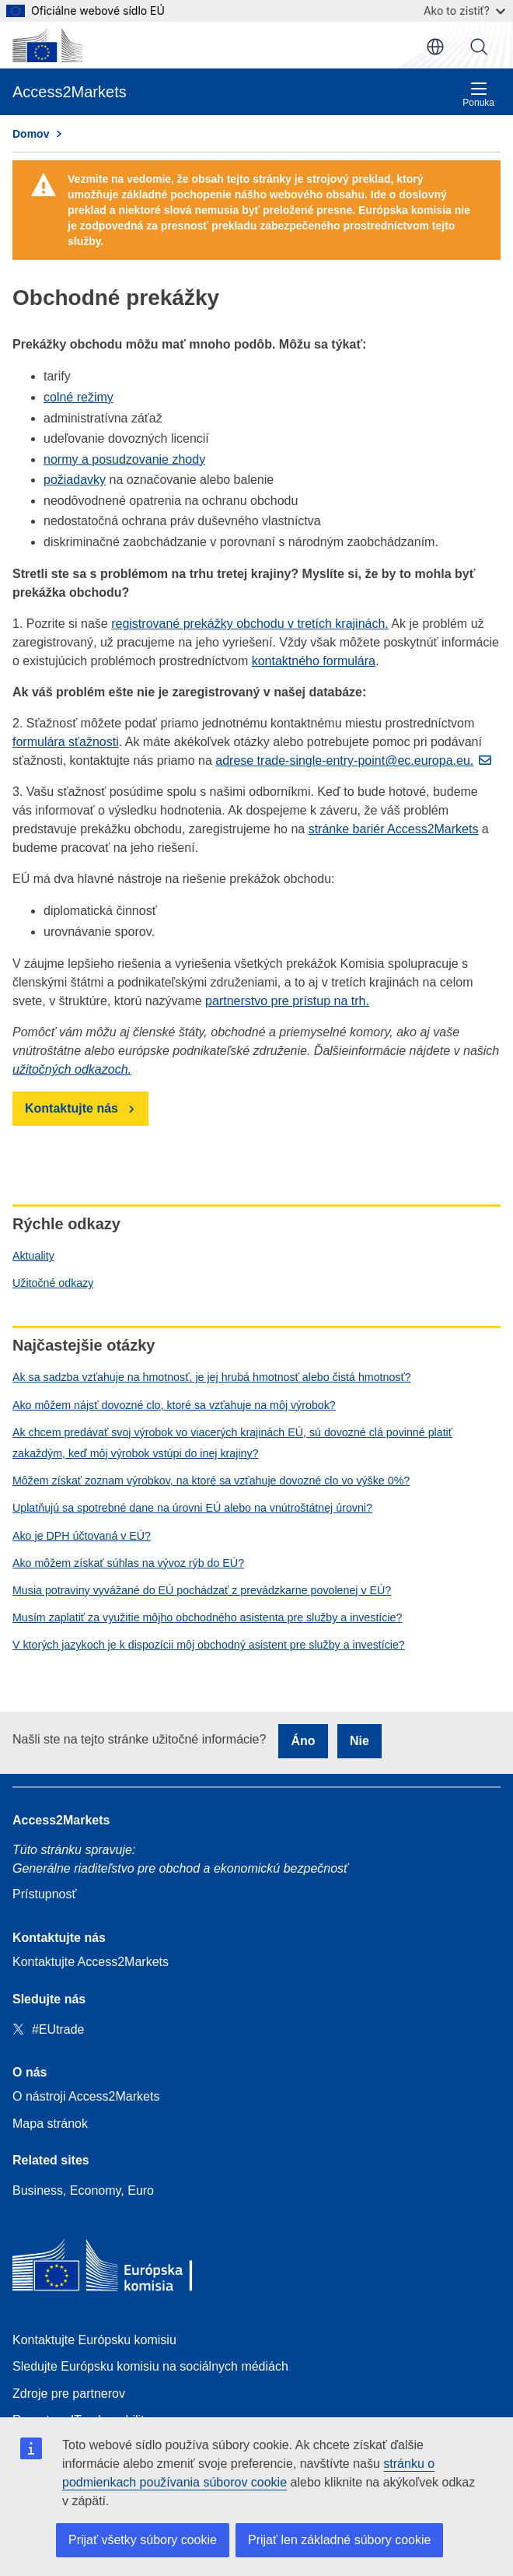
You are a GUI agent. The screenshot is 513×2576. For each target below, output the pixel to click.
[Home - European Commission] (125, 2269)
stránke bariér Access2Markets (394, 829)
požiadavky (75, 479)
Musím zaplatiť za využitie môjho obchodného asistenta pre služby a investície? (207, 1617)
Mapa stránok (50, 2123)
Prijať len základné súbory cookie (339, 2539)
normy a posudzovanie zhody (124, 459)
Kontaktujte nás (71, 1108)
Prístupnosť (44, 1894)
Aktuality (33, 1255)
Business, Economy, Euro (83, 2190)
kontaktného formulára (313, 661)
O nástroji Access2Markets (85, 2096)
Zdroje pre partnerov (68, 2393)
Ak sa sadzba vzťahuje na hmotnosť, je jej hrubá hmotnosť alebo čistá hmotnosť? (211, 1377)
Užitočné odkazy (52, 1283)
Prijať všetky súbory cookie (142, 2539)
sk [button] (435, 46)
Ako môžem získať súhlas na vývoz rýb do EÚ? (128, 1563)
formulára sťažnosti (65, 741)
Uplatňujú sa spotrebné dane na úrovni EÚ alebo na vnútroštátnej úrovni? (192, 1508)
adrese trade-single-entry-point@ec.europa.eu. (344, 760)
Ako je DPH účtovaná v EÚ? (81, 1536)
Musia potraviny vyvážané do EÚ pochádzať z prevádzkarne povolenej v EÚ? (201, 1590)
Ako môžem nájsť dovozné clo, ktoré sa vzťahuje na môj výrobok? (174, 1405)
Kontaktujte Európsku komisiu (94, 2339)
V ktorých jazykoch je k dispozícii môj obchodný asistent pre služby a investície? (208, 1644)
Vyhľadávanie (478, 46)
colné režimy (78, 397)
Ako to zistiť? (464, 10)
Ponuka (478, 94)
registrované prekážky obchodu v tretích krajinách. (250, 623)
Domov (30, 134)
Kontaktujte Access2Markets (90, 1961)
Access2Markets (61, 1820)
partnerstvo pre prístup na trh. (287, 1001)
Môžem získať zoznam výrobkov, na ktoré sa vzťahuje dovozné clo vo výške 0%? (211, 1480)
